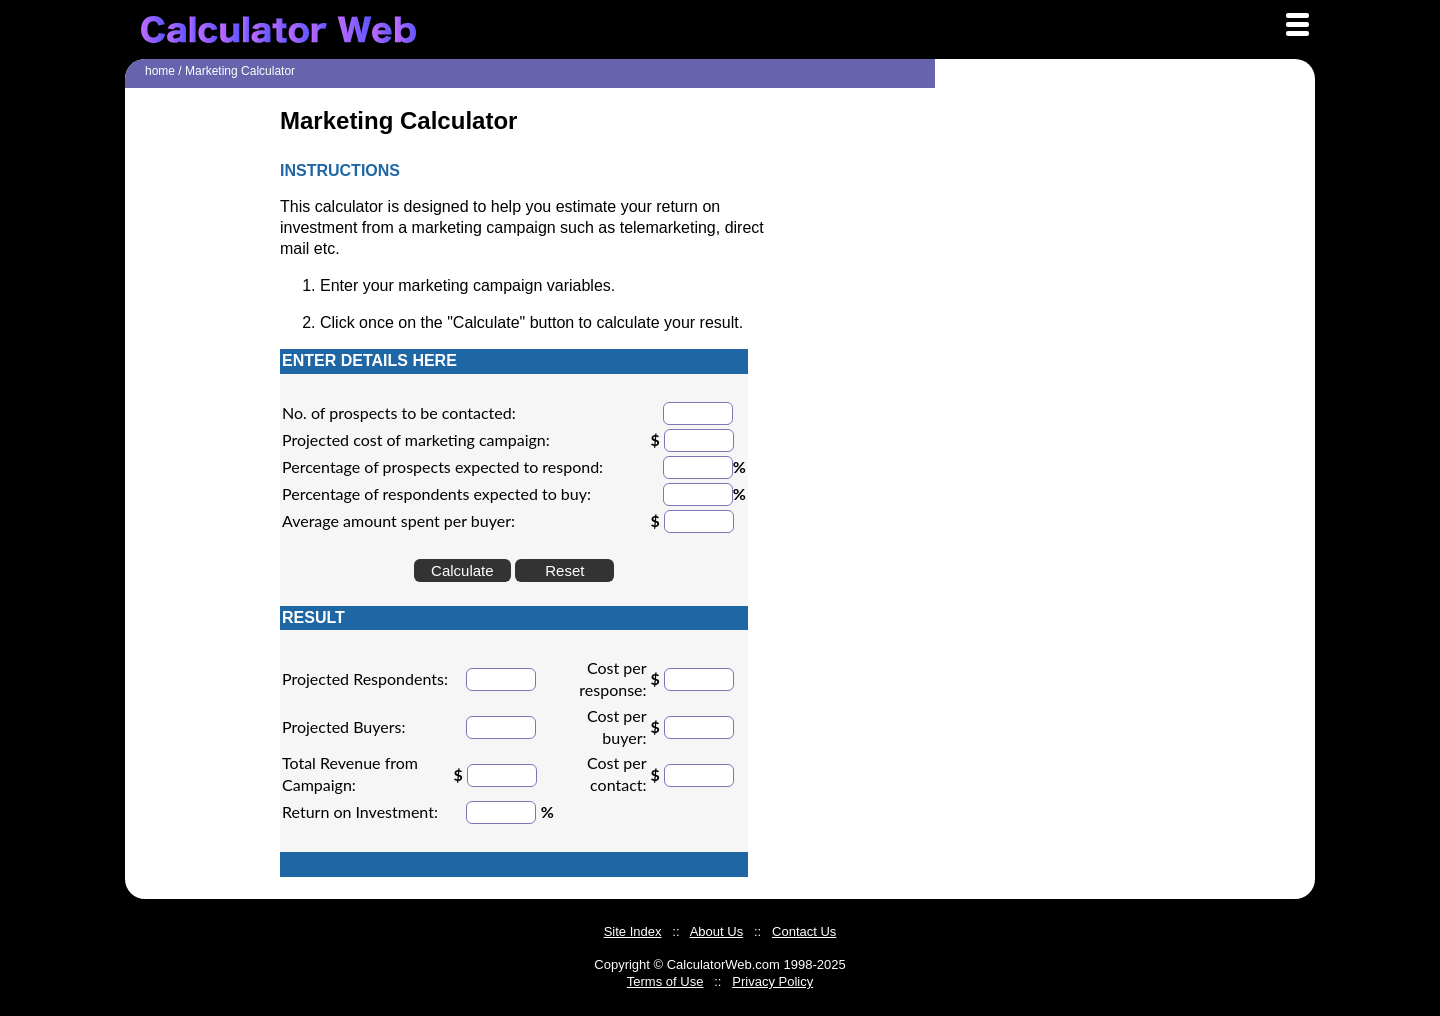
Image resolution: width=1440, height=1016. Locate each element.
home (160, 71)
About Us (716, 931)
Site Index (633, 931)
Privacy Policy (772, 981)
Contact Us (804, 931)
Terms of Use (665, 981)
